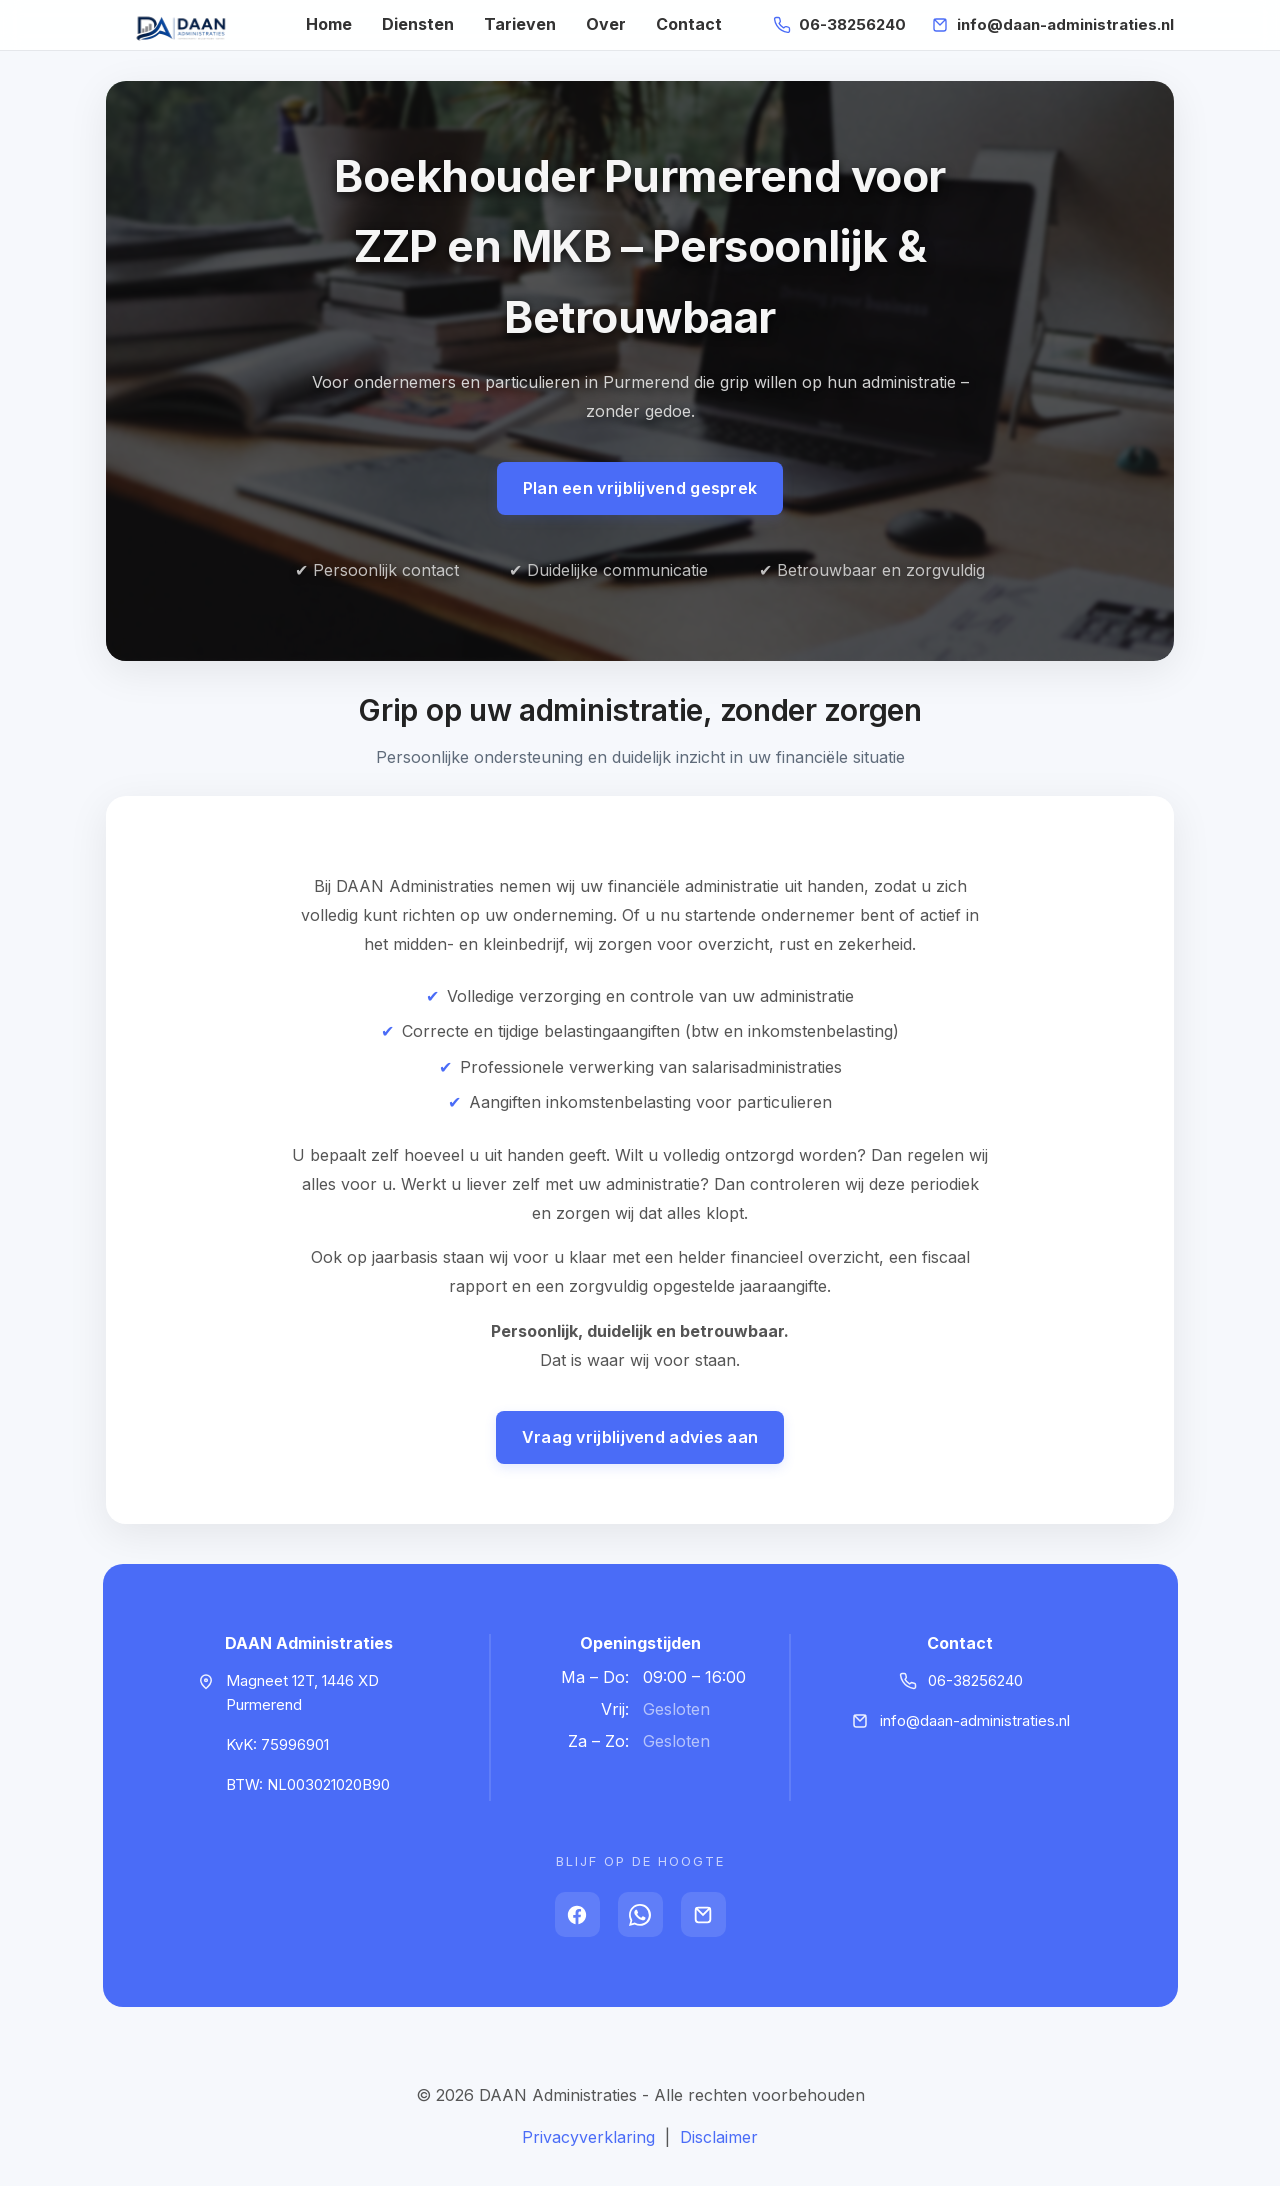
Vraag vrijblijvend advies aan (640, 1437)
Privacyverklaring (588, 2137)
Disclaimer (719, 2137)
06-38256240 (852, 24)
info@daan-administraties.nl (1065, 24)
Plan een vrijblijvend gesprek (640, 488)
